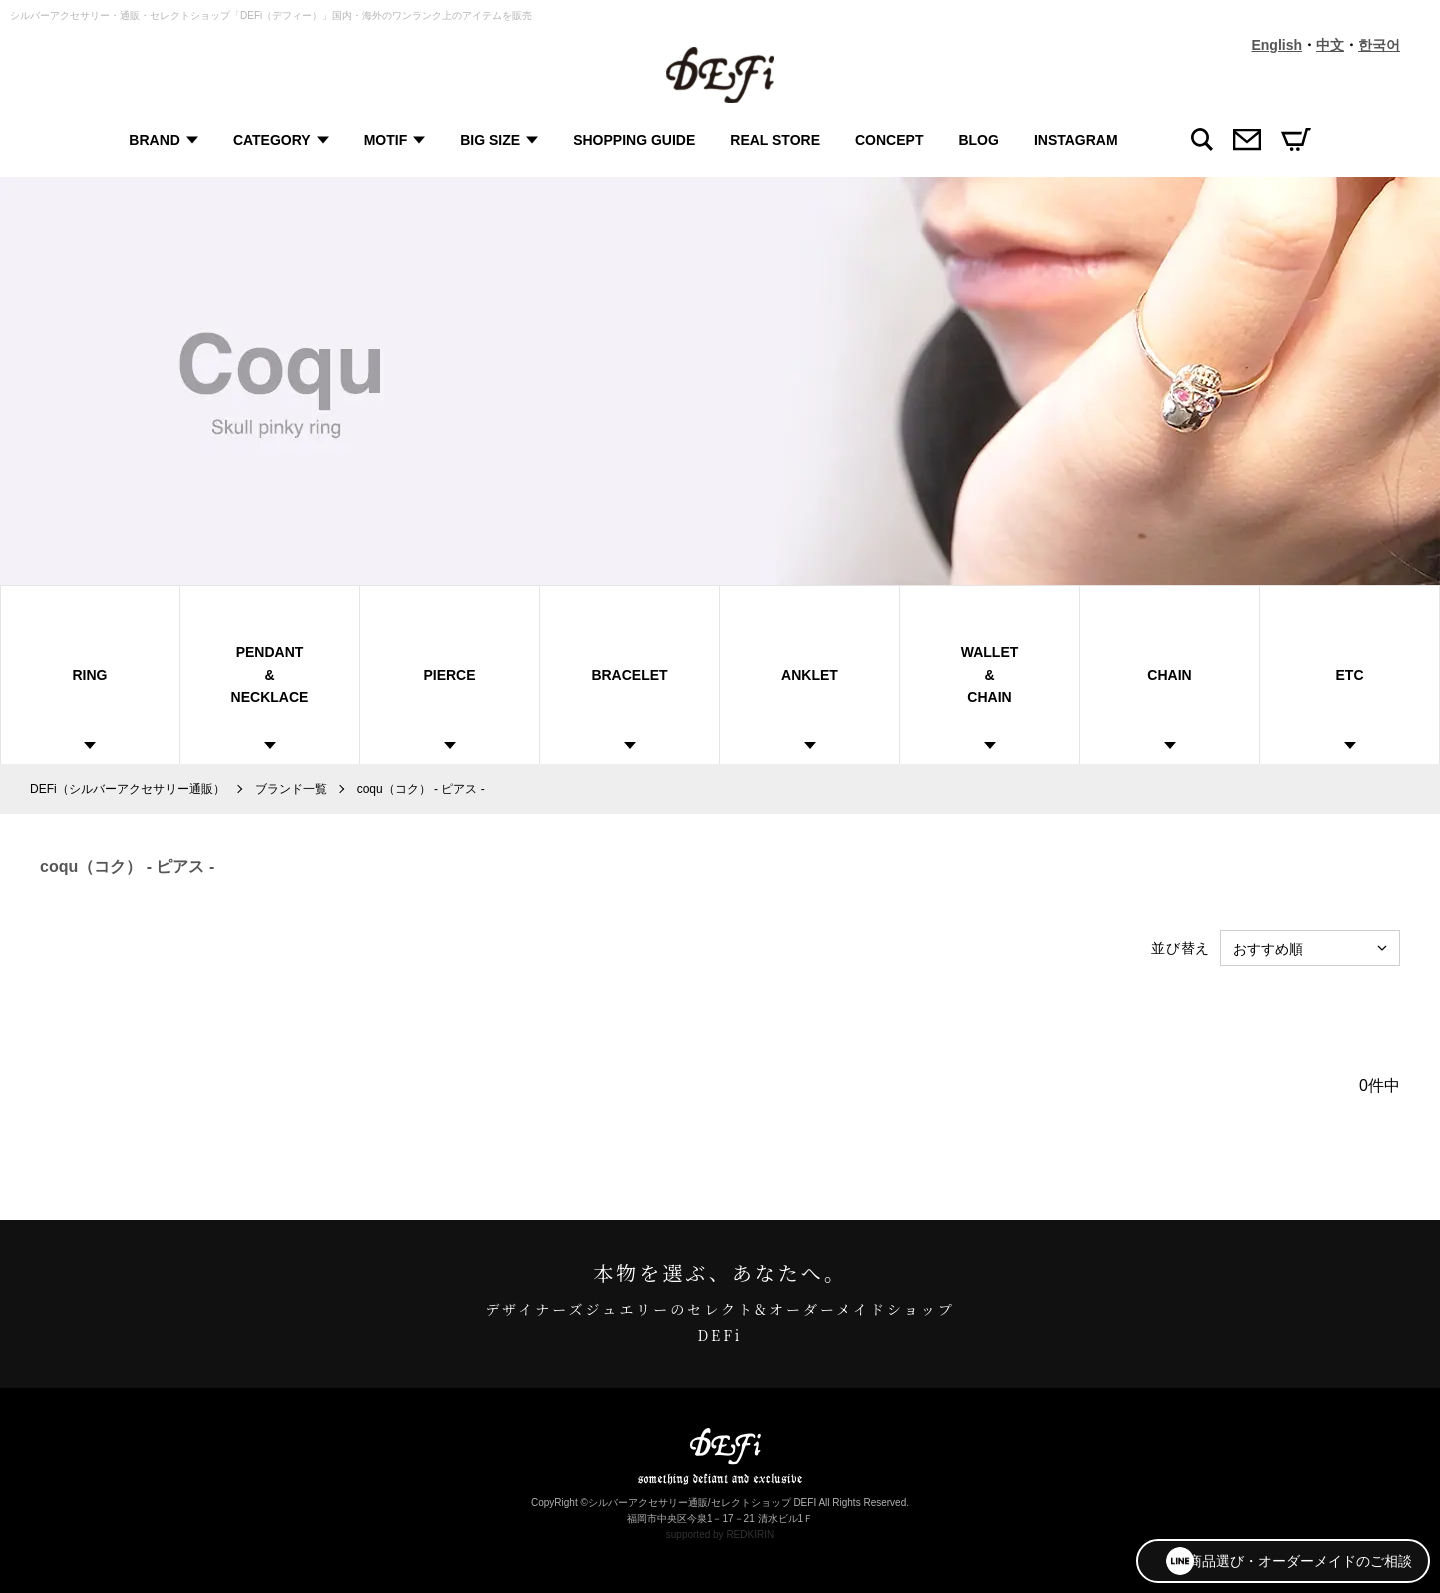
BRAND (153, 140)
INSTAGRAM (1074, 140)
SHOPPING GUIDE (633, 140)
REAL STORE (774, 140)
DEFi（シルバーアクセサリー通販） (127, 789)
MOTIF (384, 140)
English (1276, 45)
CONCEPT (888, 140)
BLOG (977, 140)
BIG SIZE (489, 140)
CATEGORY (270, 140)
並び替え (1180, 948)
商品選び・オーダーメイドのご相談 (1276, 1557)
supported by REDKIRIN (720, 1534)
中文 (1330, 45)
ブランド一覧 (291, 789)
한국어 (1379, 45)
